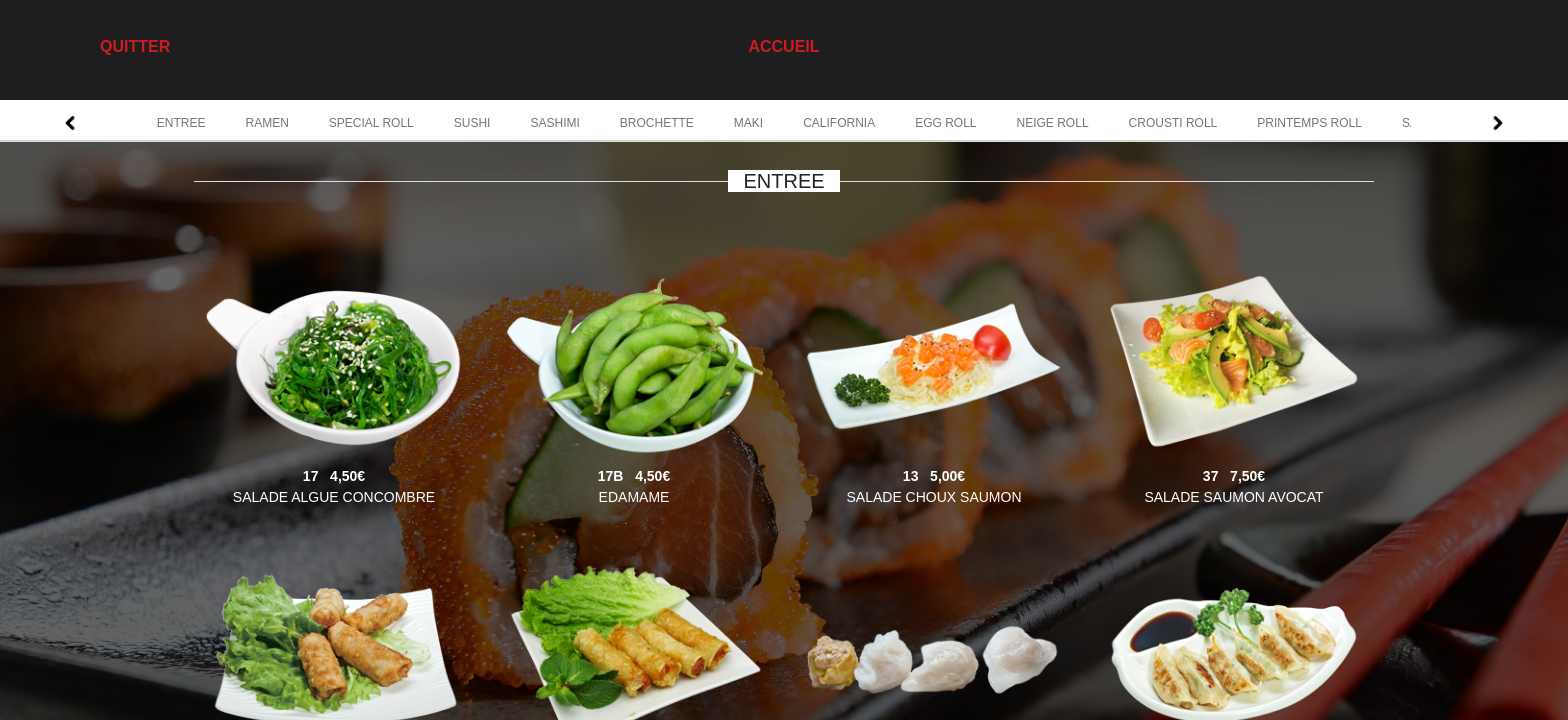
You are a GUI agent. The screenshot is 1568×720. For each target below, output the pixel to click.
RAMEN (266, 123)
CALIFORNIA (839, 123)
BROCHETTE (657, 123)
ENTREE (181, 123)
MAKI (748, 123)
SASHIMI (554, 123)
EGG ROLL (945, 123)
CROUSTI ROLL (1173, 123)
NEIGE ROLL (1053, 123)
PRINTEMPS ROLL (1309, 123)
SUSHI (472, 123)
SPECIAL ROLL (371, 123)
